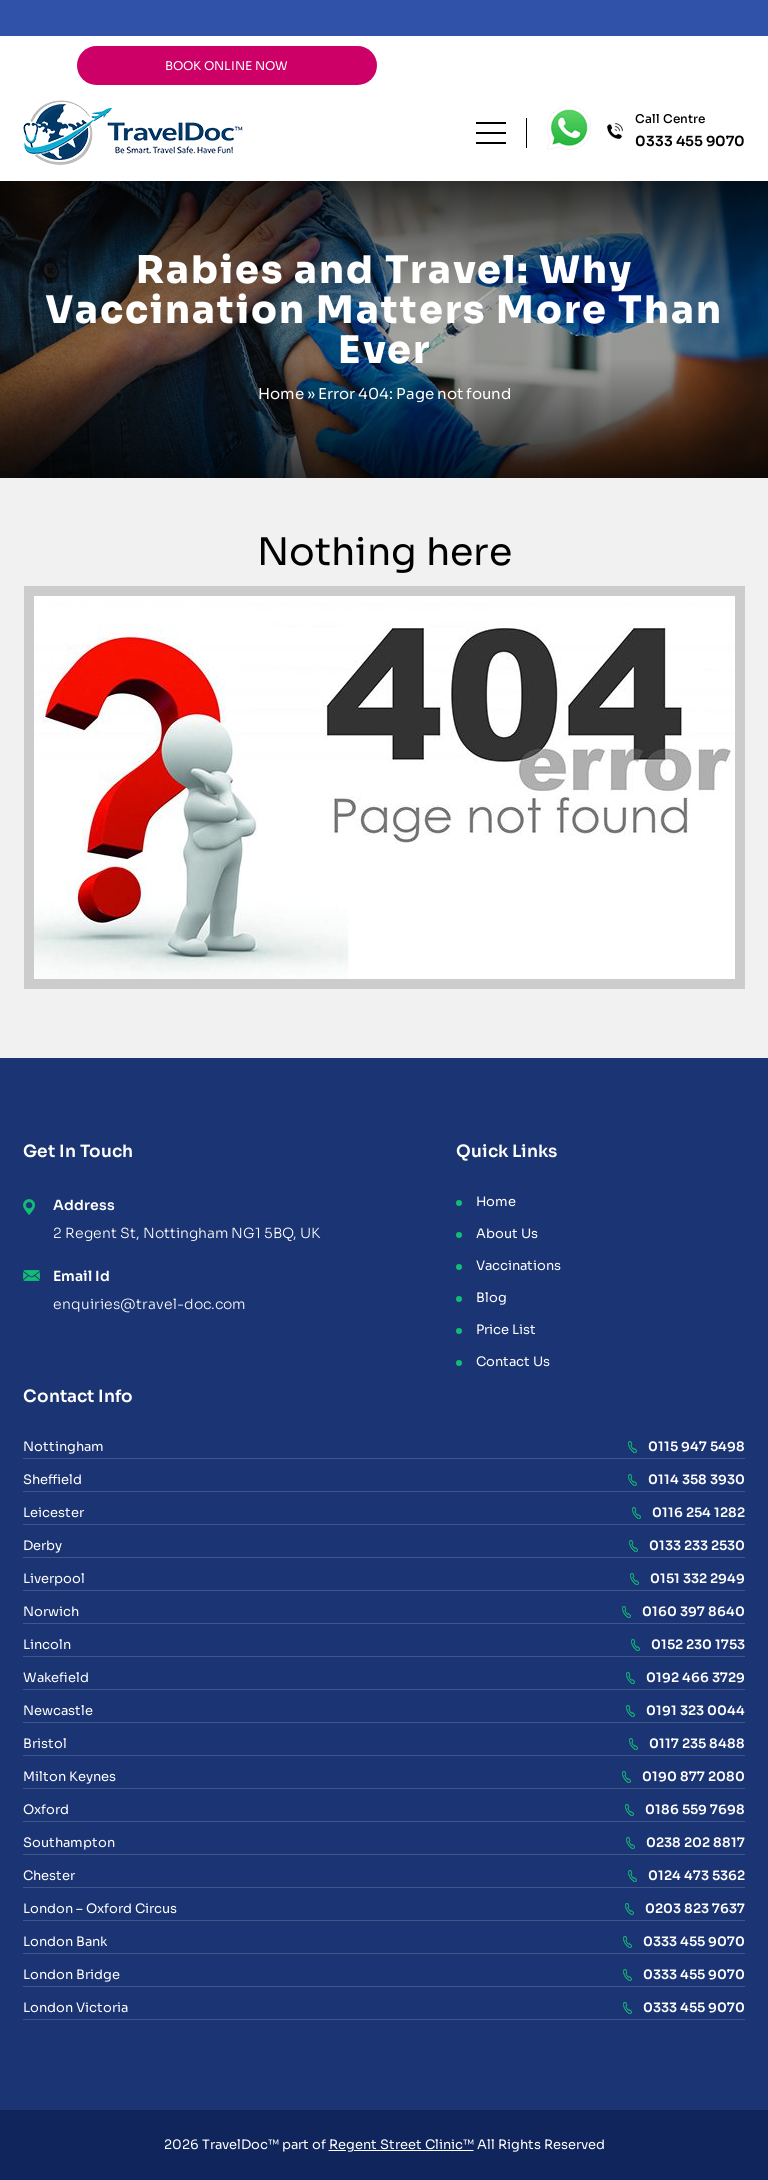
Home (281, 393)
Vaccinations (518, 1265)
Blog (491, 1297)
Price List (506, 1329)
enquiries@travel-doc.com (149, 1304)
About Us (507, 1233)
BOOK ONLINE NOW (226, 65)
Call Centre (690, 131)
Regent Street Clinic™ (401, 2144)
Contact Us (513, 1361)
